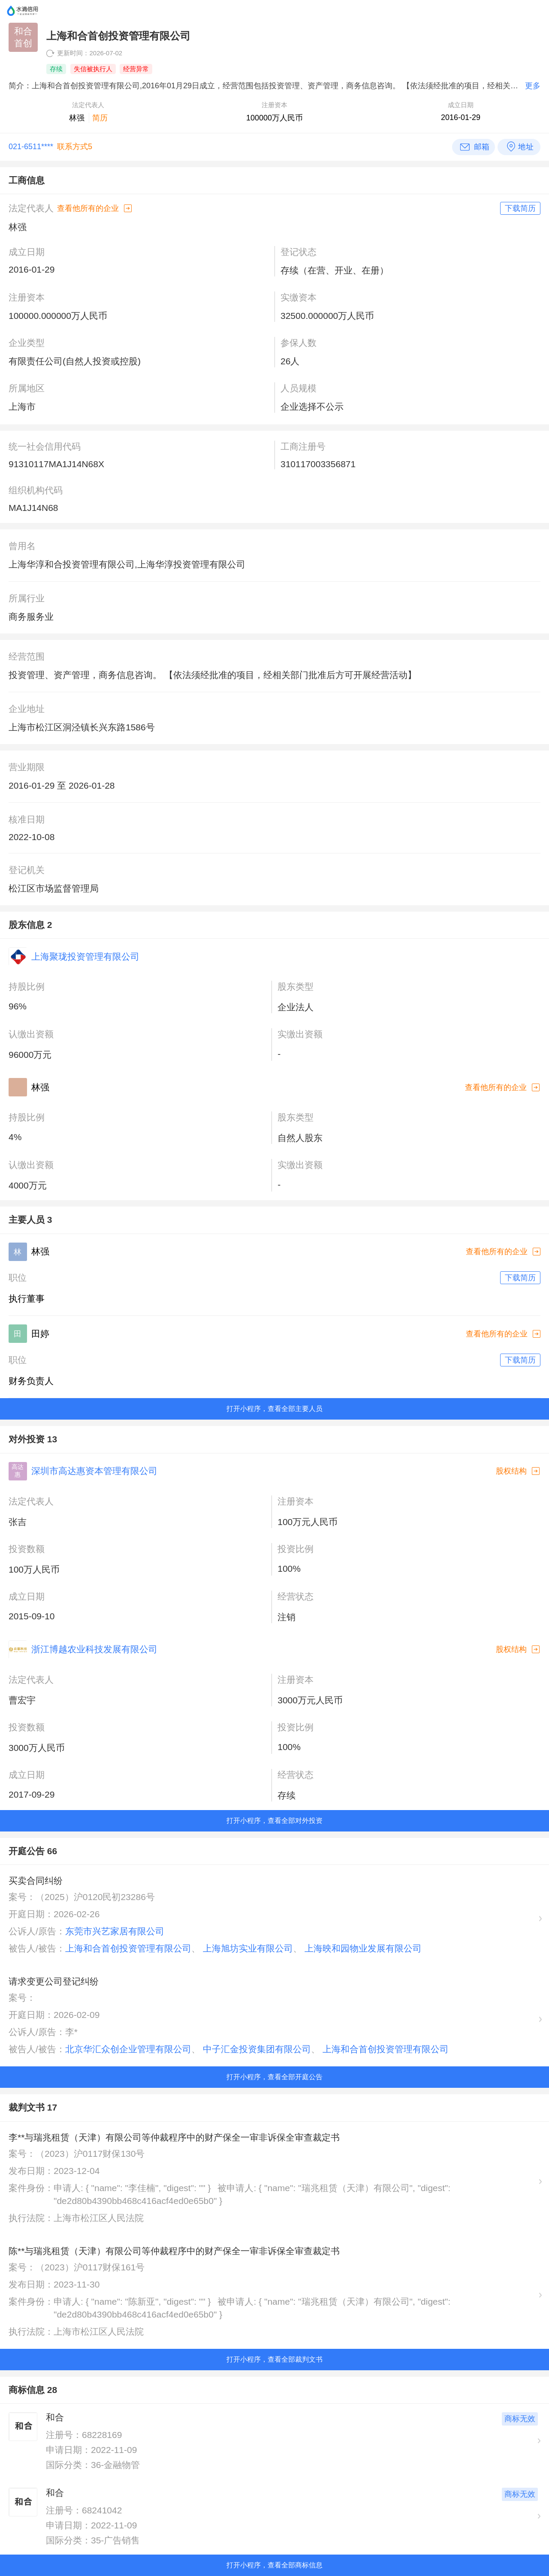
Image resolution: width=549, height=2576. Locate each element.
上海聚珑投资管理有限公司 (85, 956)
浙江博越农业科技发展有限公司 (94, 1649)
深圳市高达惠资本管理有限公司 (94, 1471)
